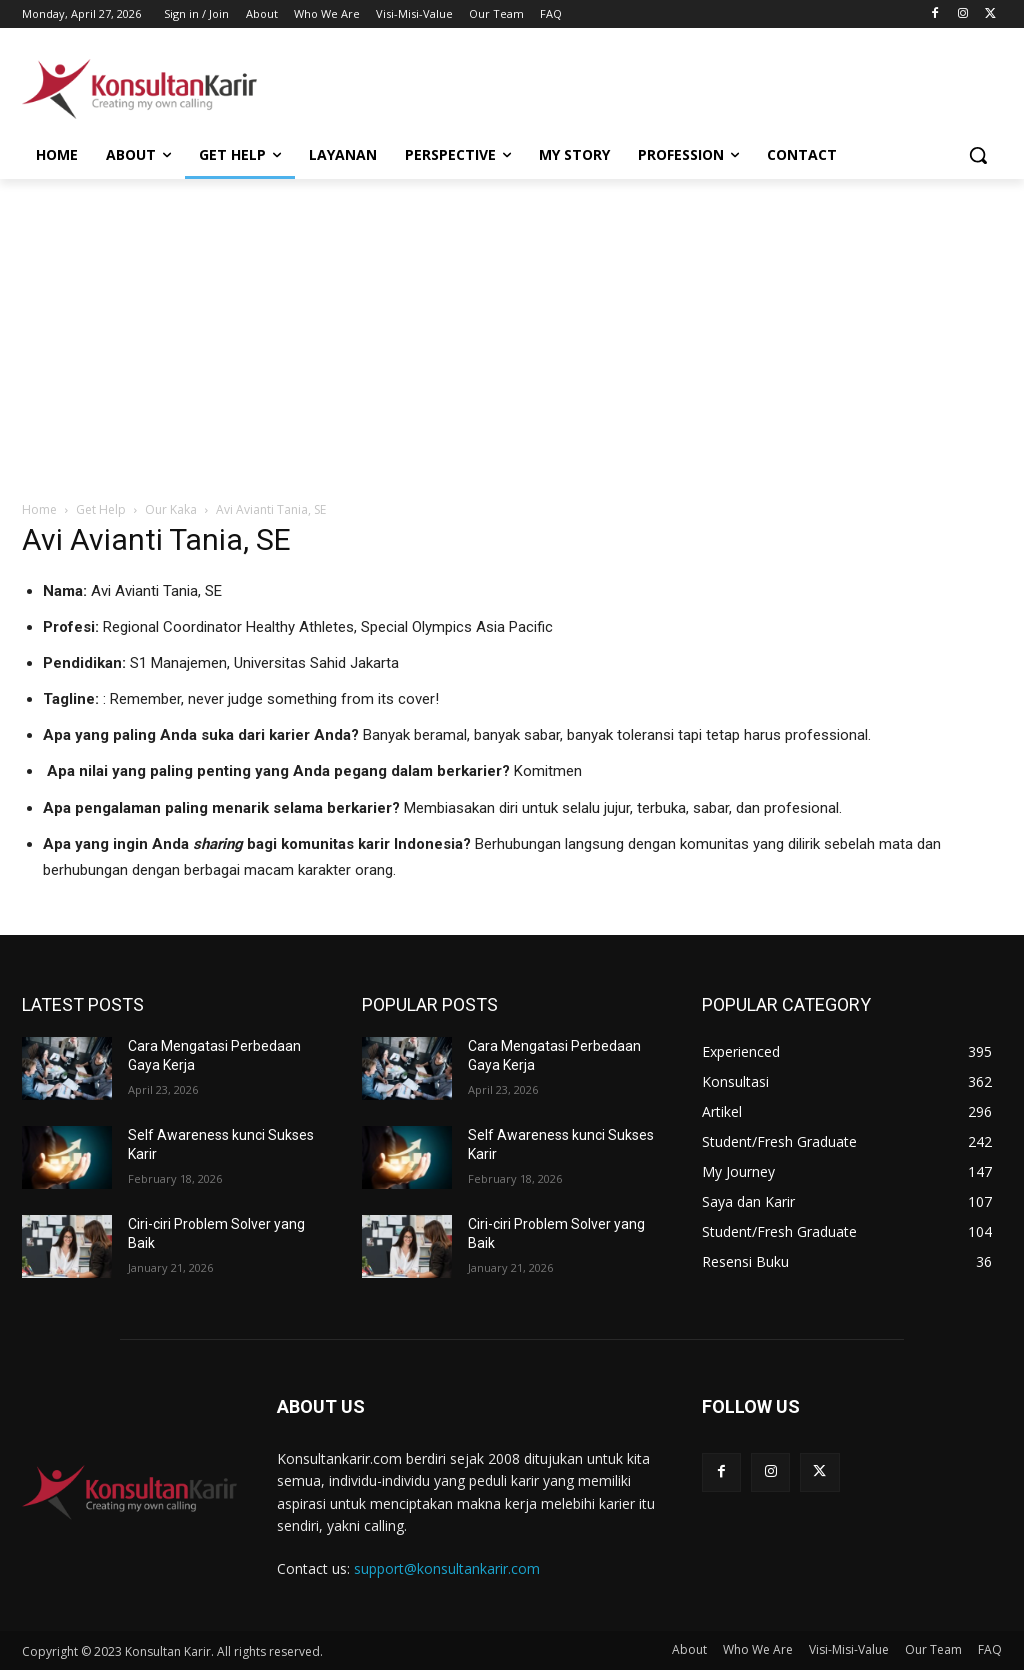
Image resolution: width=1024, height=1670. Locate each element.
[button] (978, 155)
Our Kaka (171, 509)
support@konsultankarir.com (447, 1568)
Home (39, 509)
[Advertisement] (491, 86)
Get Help (101, 509)
